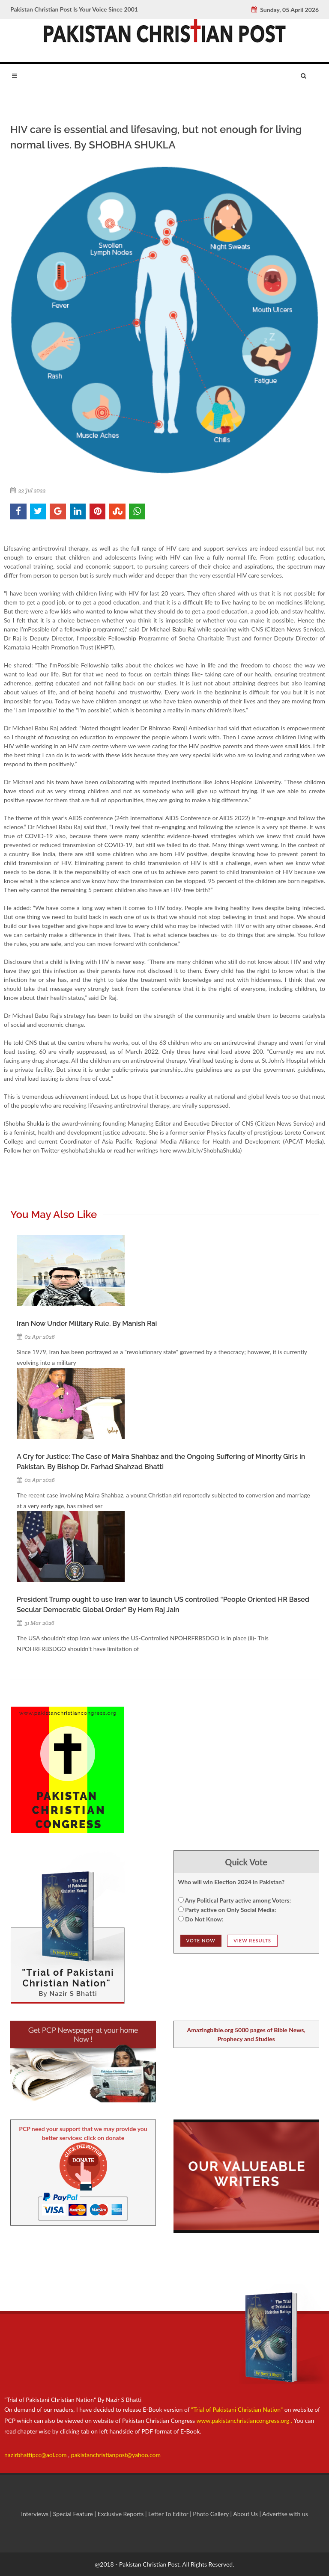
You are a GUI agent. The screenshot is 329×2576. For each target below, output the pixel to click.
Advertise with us (285, 2513)
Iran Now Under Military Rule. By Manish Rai (87, 1323)
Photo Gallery (210, 2513)
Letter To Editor (169, 2513)
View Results (252, 1940)
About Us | (247, 2513)
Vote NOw (200, 1940)
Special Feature (74, 2513)
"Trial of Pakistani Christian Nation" (237, 2409)
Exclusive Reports (121, 2513)
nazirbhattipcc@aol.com (36, 2454)
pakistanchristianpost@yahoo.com (116, 2454)
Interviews (35, 2513)
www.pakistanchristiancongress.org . (243, 2420)
